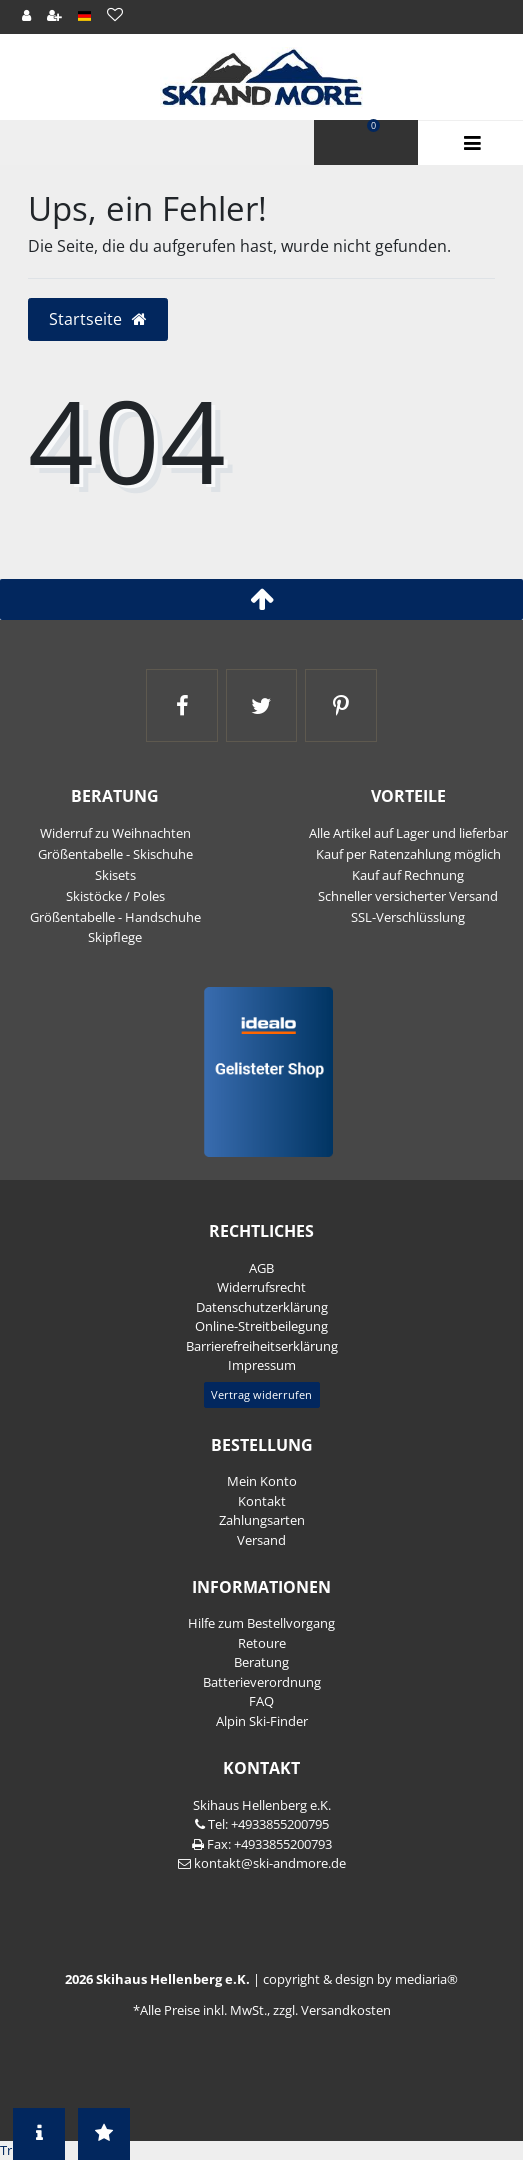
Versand (261, 1540)
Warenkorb (373, 126)
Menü (470, 144)
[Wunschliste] (115, 14)
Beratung (261, 1662)
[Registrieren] (54, 16)
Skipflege (115, 937)
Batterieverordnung (262, 1682)
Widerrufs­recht (261, 1287)
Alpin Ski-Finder (262, 1721)
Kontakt (262, 1501)
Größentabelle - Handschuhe (115, 917)
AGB (261, 1268)
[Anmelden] (26, 16)
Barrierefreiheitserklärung (262, 1346)
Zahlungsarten (262, 1520)
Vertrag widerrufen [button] (261, 1394)
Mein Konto (262, 1481)
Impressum (262, 1365)
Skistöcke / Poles (115, 896)
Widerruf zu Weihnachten (115, 833)
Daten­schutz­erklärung (262, 1307)
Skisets (115, 875)
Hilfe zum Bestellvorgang (261, 1623)
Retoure (262, 1643)
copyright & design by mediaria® (360, 1979)
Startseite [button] (98, 319)
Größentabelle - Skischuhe (115, 854)
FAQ (261, 1701)
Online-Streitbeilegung (261, 1326)
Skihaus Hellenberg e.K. (262, 1805)
